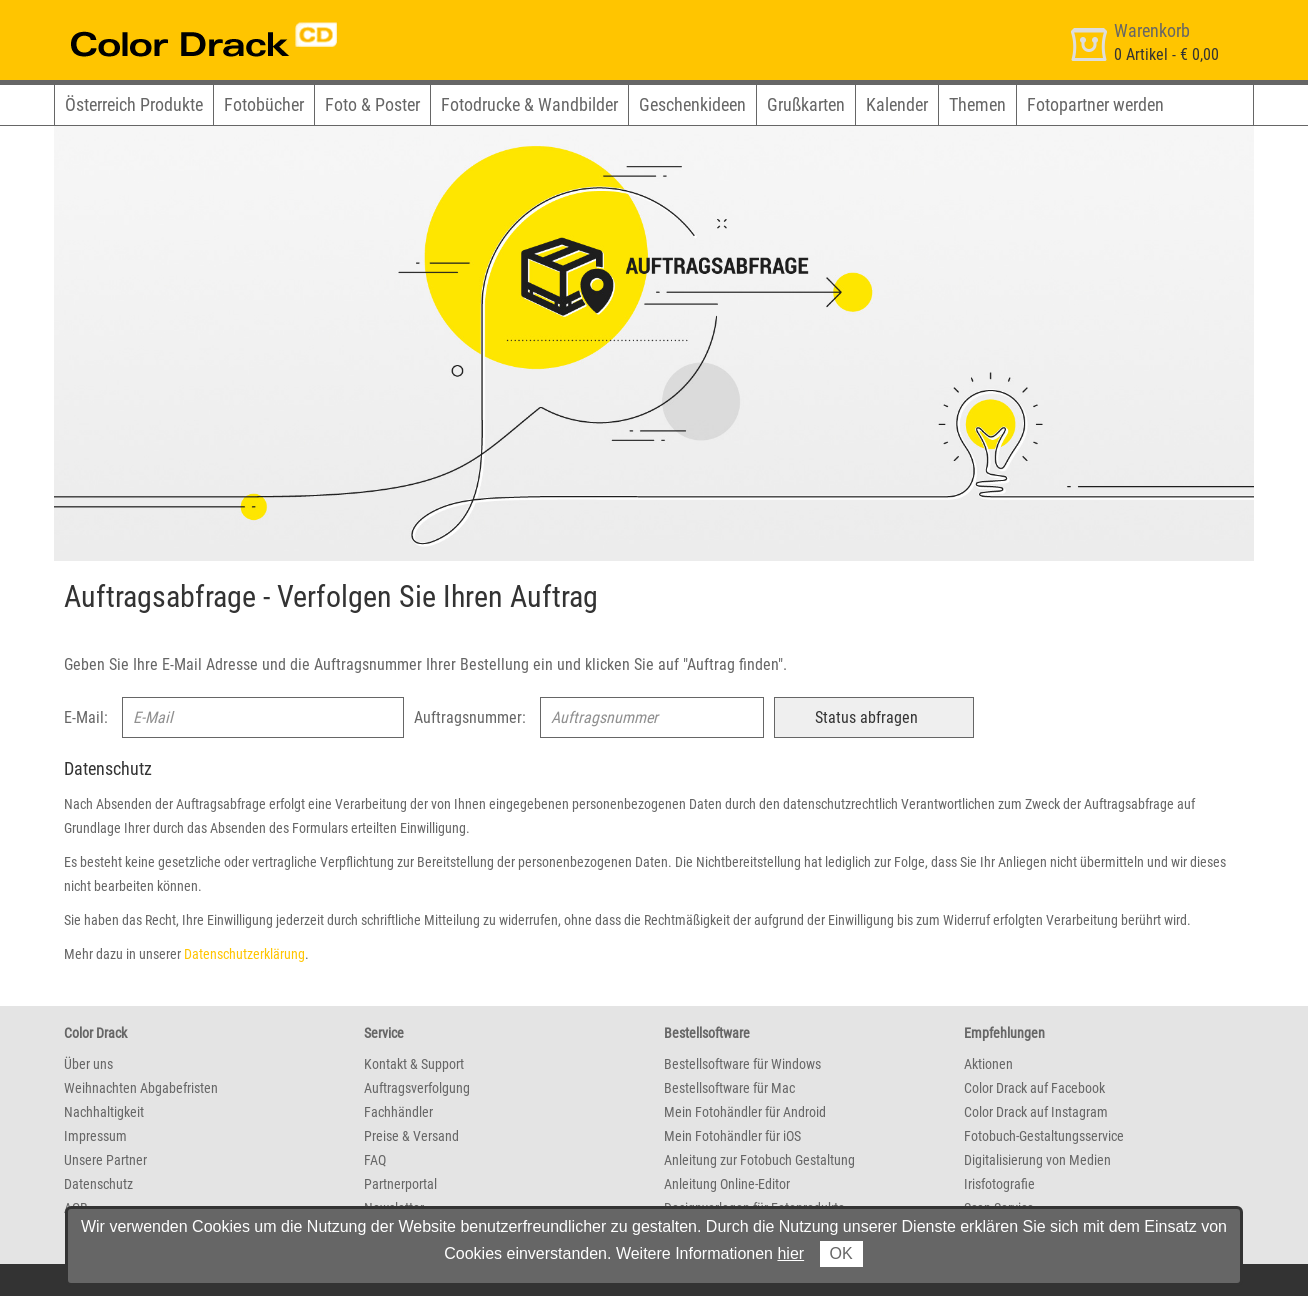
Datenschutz (98, 1184)
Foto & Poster (372, 104)
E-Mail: (86, 717)
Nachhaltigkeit (104, 1112)
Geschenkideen (692, 104)
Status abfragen (866, 717)
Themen (977, 104)
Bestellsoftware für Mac (729, 1088)
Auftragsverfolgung (417, 1088)
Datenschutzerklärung (244, 954)
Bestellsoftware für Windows (742, 1064)
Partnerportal (400, 1184)
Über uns (88, 1064)
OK (841, 1253)
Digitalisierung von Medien (1037, 1160)
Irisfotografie (999, 1184)
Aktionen (988, 1064)
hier (790, 1253)
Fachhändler (398, 1112)
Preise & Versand (411, 1136)
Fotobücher (264, 104)
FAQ (375, 1160)
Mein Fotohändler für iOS (732, 1136)
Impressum (95, 1136)
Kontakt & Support (414, 1064)
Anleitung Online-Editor (727, 1184)
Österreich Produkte (134, 104)
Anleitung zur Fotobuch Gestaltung (759, 1160)
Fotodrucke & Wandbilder (529, 104)
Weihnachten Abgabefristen (141, 1088)
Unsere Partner (105, 1160)
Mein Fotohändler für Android (745, 1112)
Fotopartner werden (1095, 104)
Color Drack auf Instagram (1036, 1112)
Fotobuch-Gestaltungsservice (1044, 1136)
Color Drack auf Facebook (1034, 1088)
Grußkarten (806, 104)
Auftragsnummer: (470, 717)
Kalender (897, 104)
